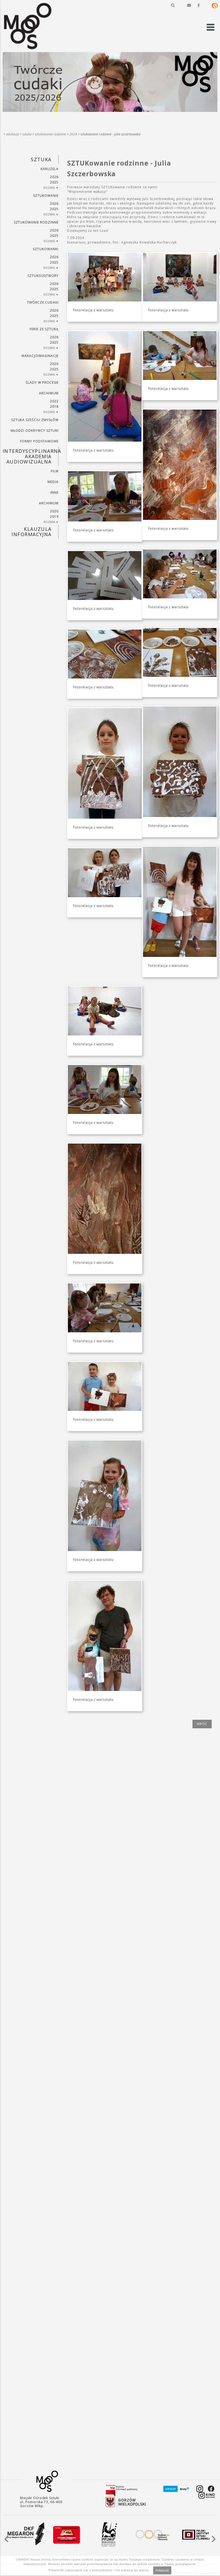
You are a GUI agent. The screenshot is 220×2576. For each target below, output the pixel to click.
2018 (54, 406)
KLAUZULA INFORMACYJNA (31, 531)
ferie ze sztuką (44, 329)
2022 (54, 401)
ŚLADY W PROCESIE (42, 382)
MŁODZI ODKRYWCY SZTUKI (35, 430)
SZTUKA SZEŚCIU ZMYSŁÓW (35, 420)
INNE (54, 492)
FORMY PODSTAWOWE (39, 441)
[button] (173, 5)
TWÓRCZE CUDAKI (42, 302)
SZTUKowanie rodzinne (50, 134)
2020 (54, 511)
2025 (54, 182)
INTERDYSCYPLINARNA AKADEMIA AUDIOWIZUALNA (31, 456)
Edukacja (12, 134)
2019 (54, 516)
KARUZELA (50, 169)
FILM (55, 471)
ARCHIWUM (49, 393)
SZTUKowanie (46, 195)
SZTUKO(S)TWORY (43, 275)
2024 (73, 134)
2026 (54, 177)
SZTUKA (27, 134)
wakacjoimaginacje (39, 356)
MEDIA (53, 482)
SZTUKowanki (46, 249)
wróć (202, 1724)
